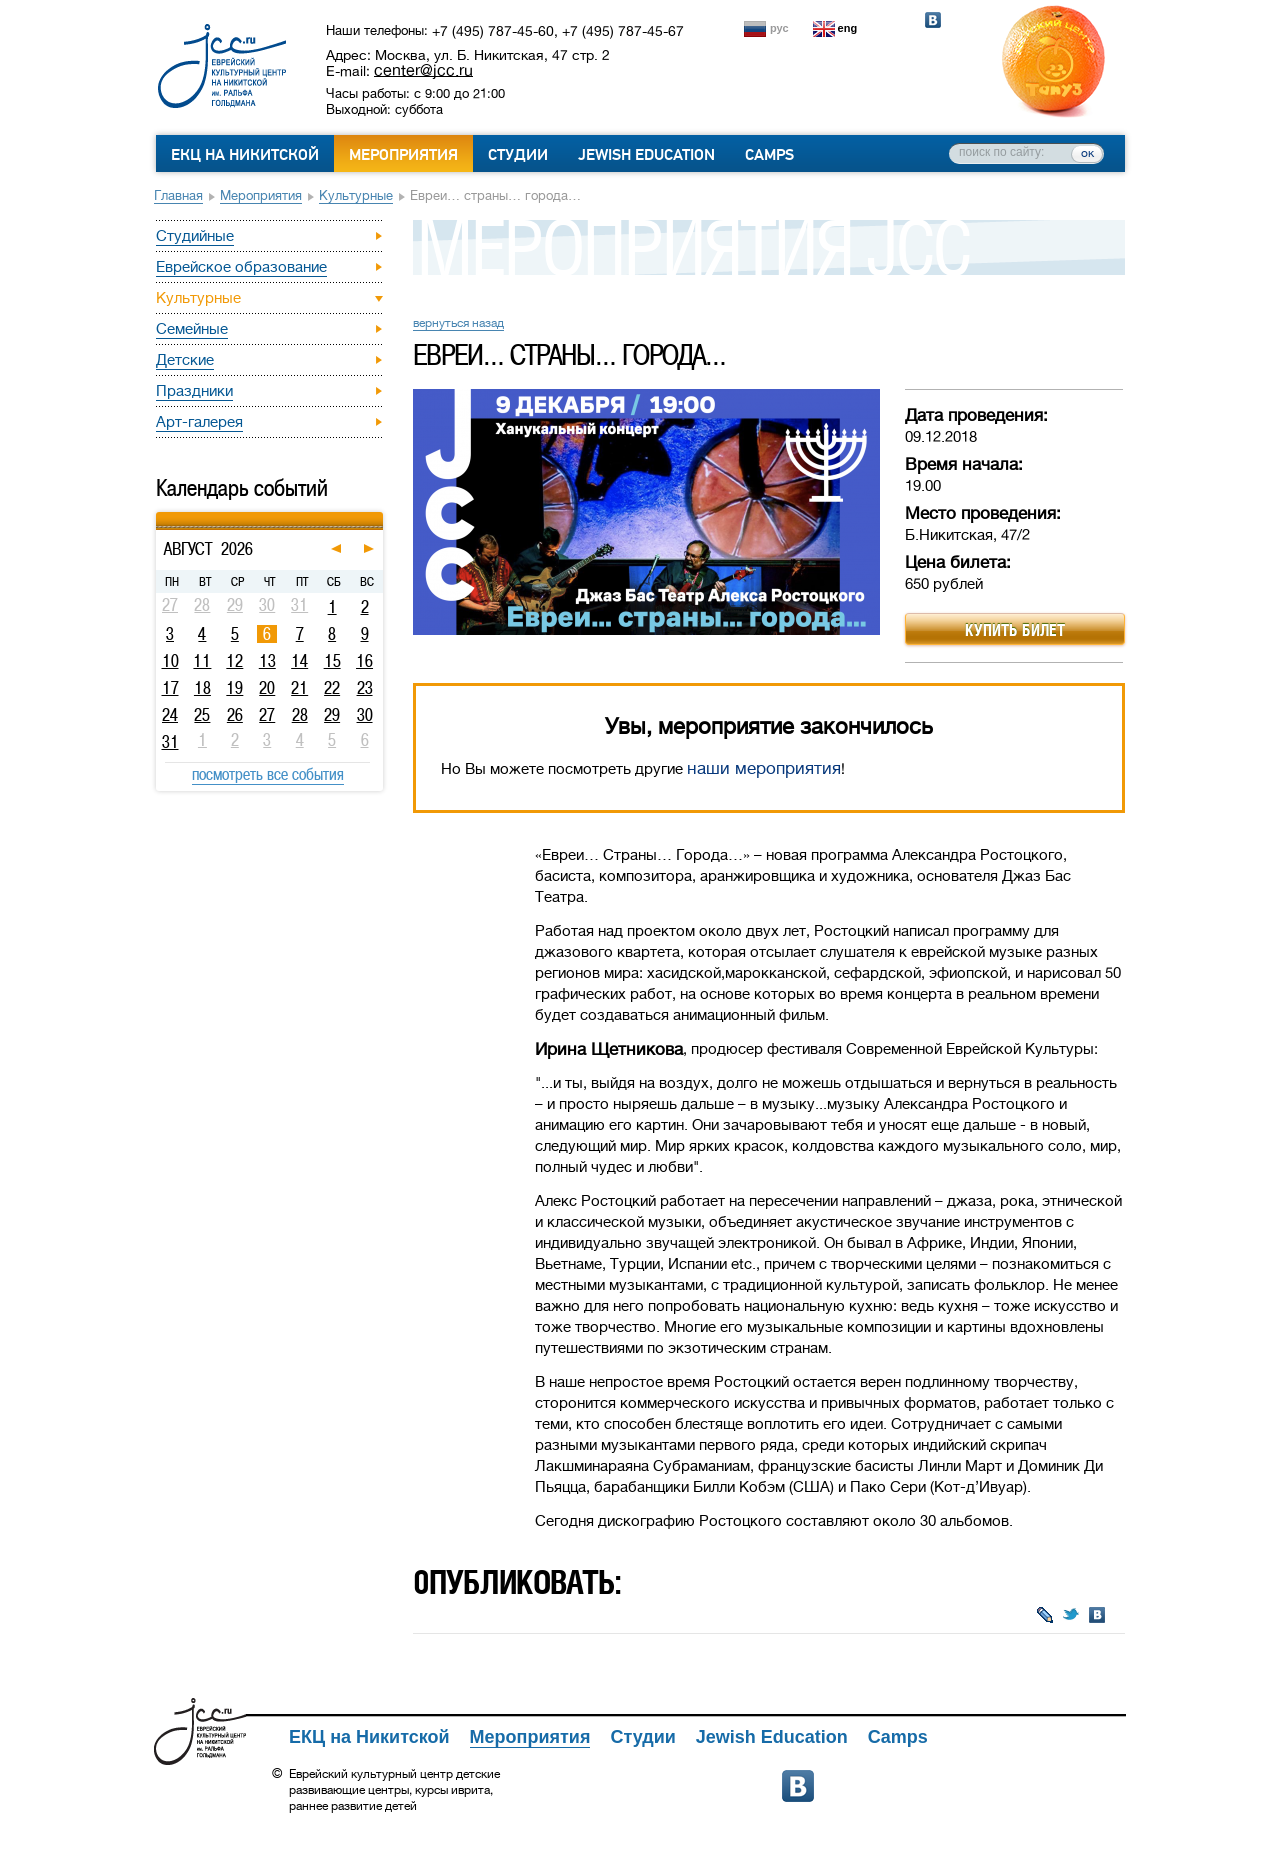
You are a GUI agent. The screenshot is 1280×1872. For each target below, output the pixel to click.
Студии (518, 155)
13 (267, 661)
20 (267, 688)
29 (332, 715)
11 (202, 661)
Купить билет (1015, 630)
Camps (769, 155)
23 (365, 688)
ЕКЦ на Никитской (245, 155)
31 (170, 742)
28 (300, 715)
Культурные (356, 195)
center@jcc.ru (423, 70)
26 (235, 715)
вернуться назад (458, 323)
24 (170, 715)
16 (364, 661)
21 (299, 688)
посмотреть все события (268, 774)
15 (332, 661)
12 (234, 661)
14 (299, 661)
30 (365, 715)
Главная (178, 195)
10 (170, 661)
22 (332, 688)
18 (202, 688)
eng (848, 28)
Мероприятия (403, 155)
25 (202, 715)
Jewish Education (646, 155)
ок (1087, 153)
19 (234, 688)
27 (267, 715)
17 (170, 688)
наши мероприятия (764, 768)
